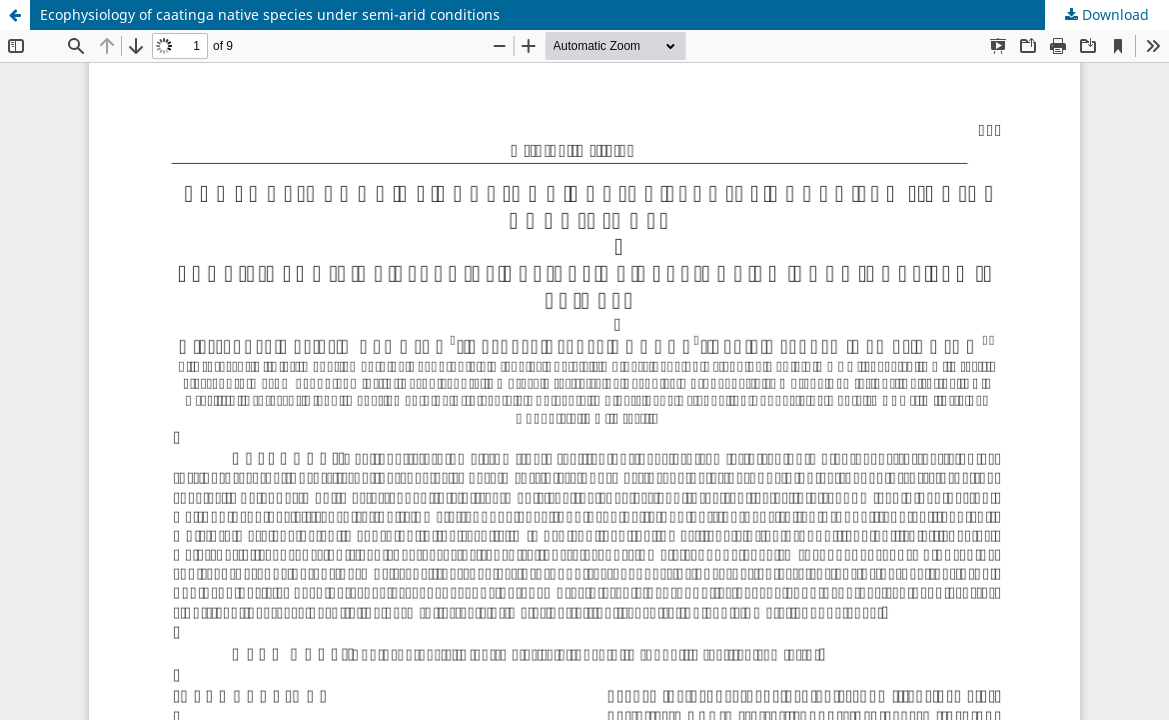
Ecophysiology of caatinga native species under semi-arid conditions (270, 14)
